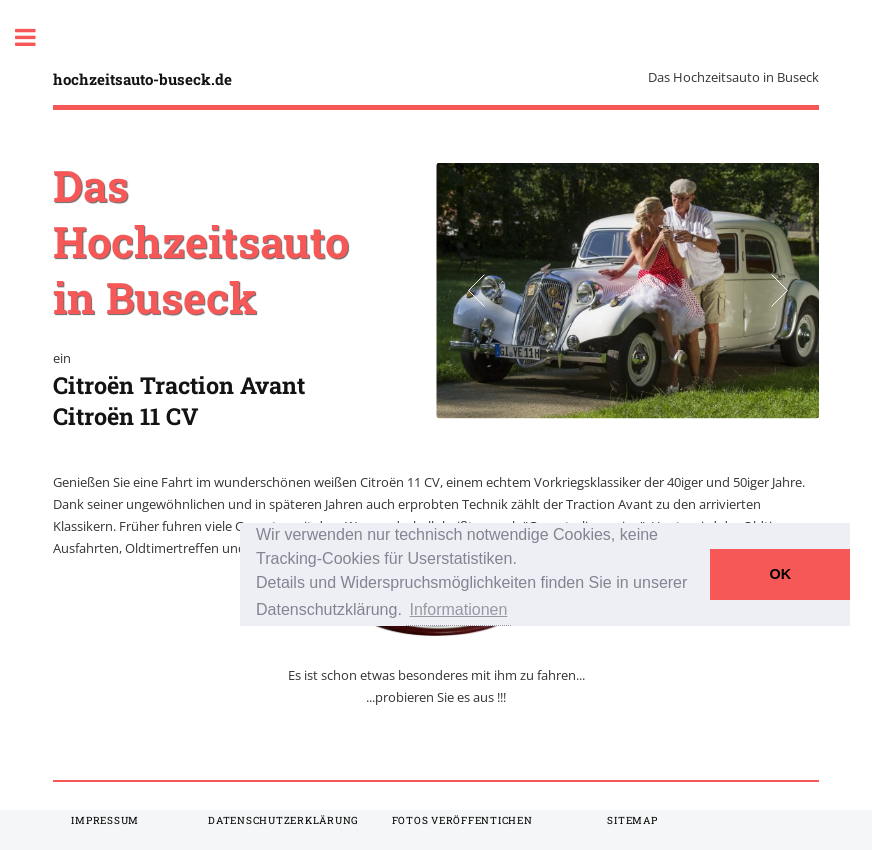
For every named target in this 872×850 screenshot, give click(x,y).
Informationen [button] (459, 609)
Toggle (36, 37)
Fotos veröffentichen (462, 820)
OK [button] (781, 574)
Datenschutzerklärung (283, 820)
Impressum (105, 820)
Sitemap (632, 820)
